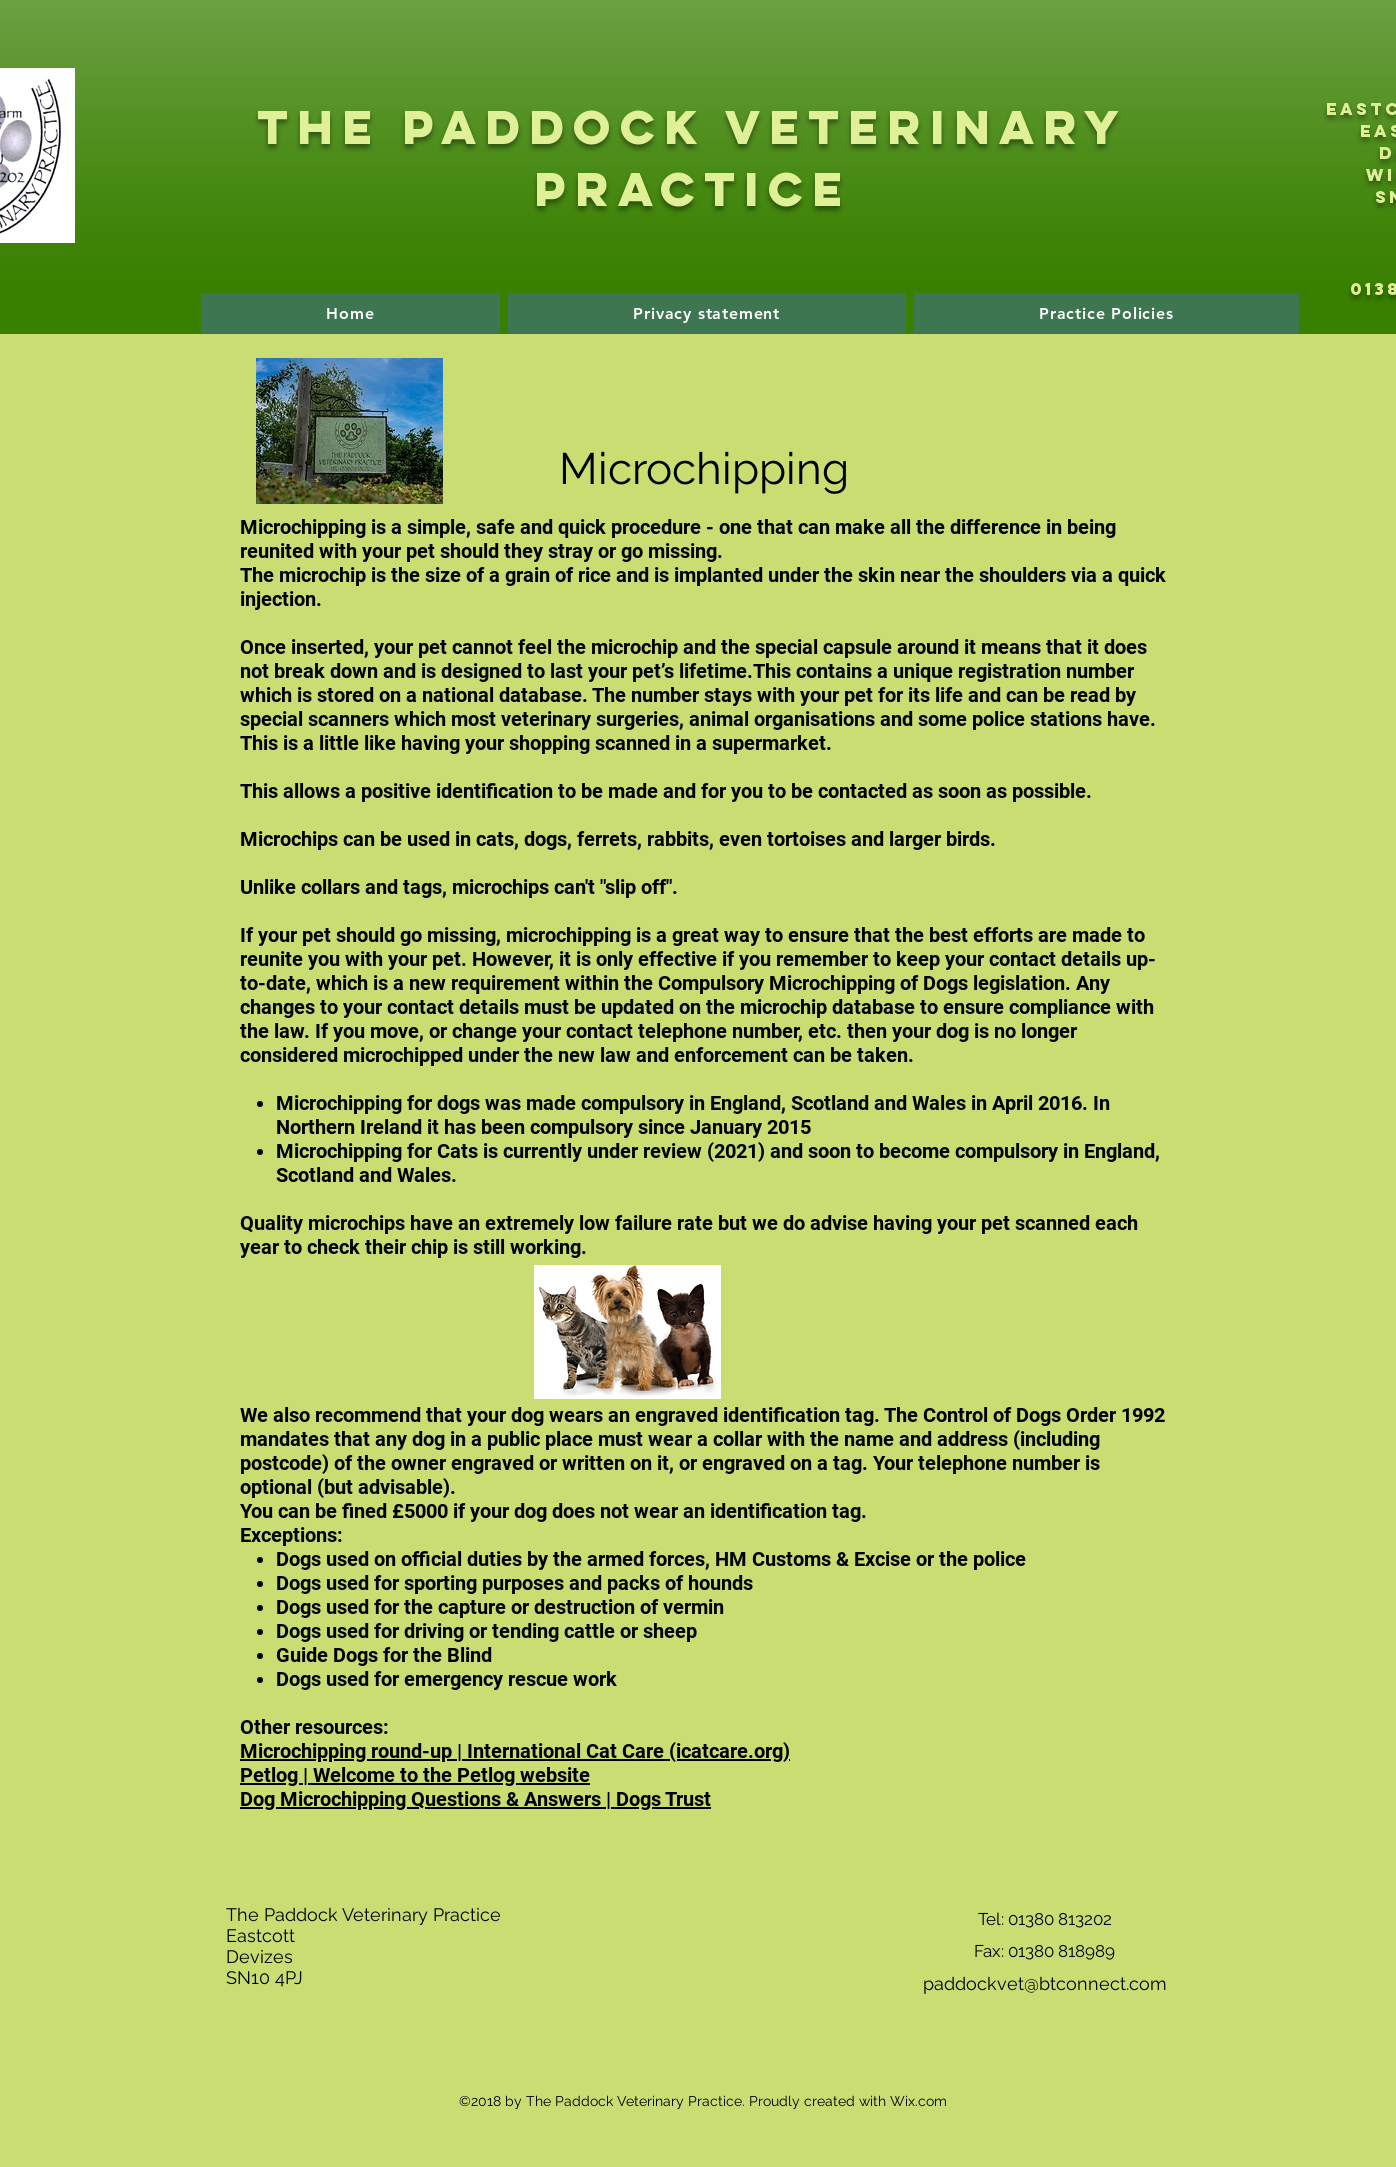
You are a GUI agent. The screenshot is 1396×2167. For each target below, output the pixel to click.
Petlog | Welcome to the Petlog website (415, 1775)
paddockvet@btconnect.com (1045, 1983)
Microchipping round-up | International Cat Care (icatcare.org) (515, 1751)
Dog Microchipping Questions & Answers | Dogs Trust (475, 1799)
